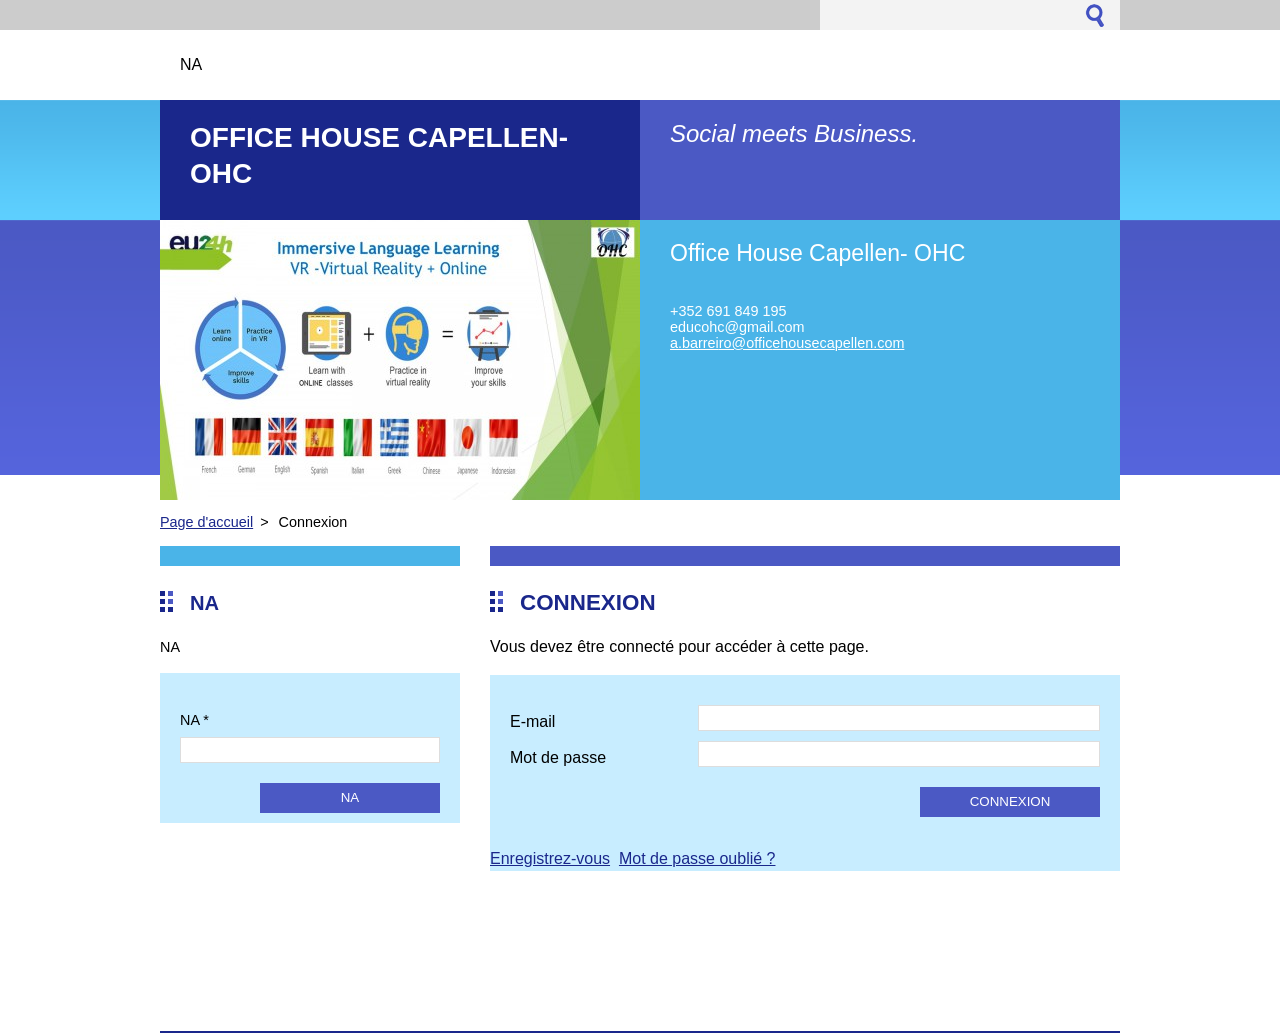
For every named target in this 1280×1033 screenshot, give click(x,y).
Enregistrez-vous (550, 858)
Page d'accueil (206, 522)
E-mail (532, 721)
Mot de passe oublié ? (697, 858)
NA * (194, 720)
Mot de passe (558, 757)
